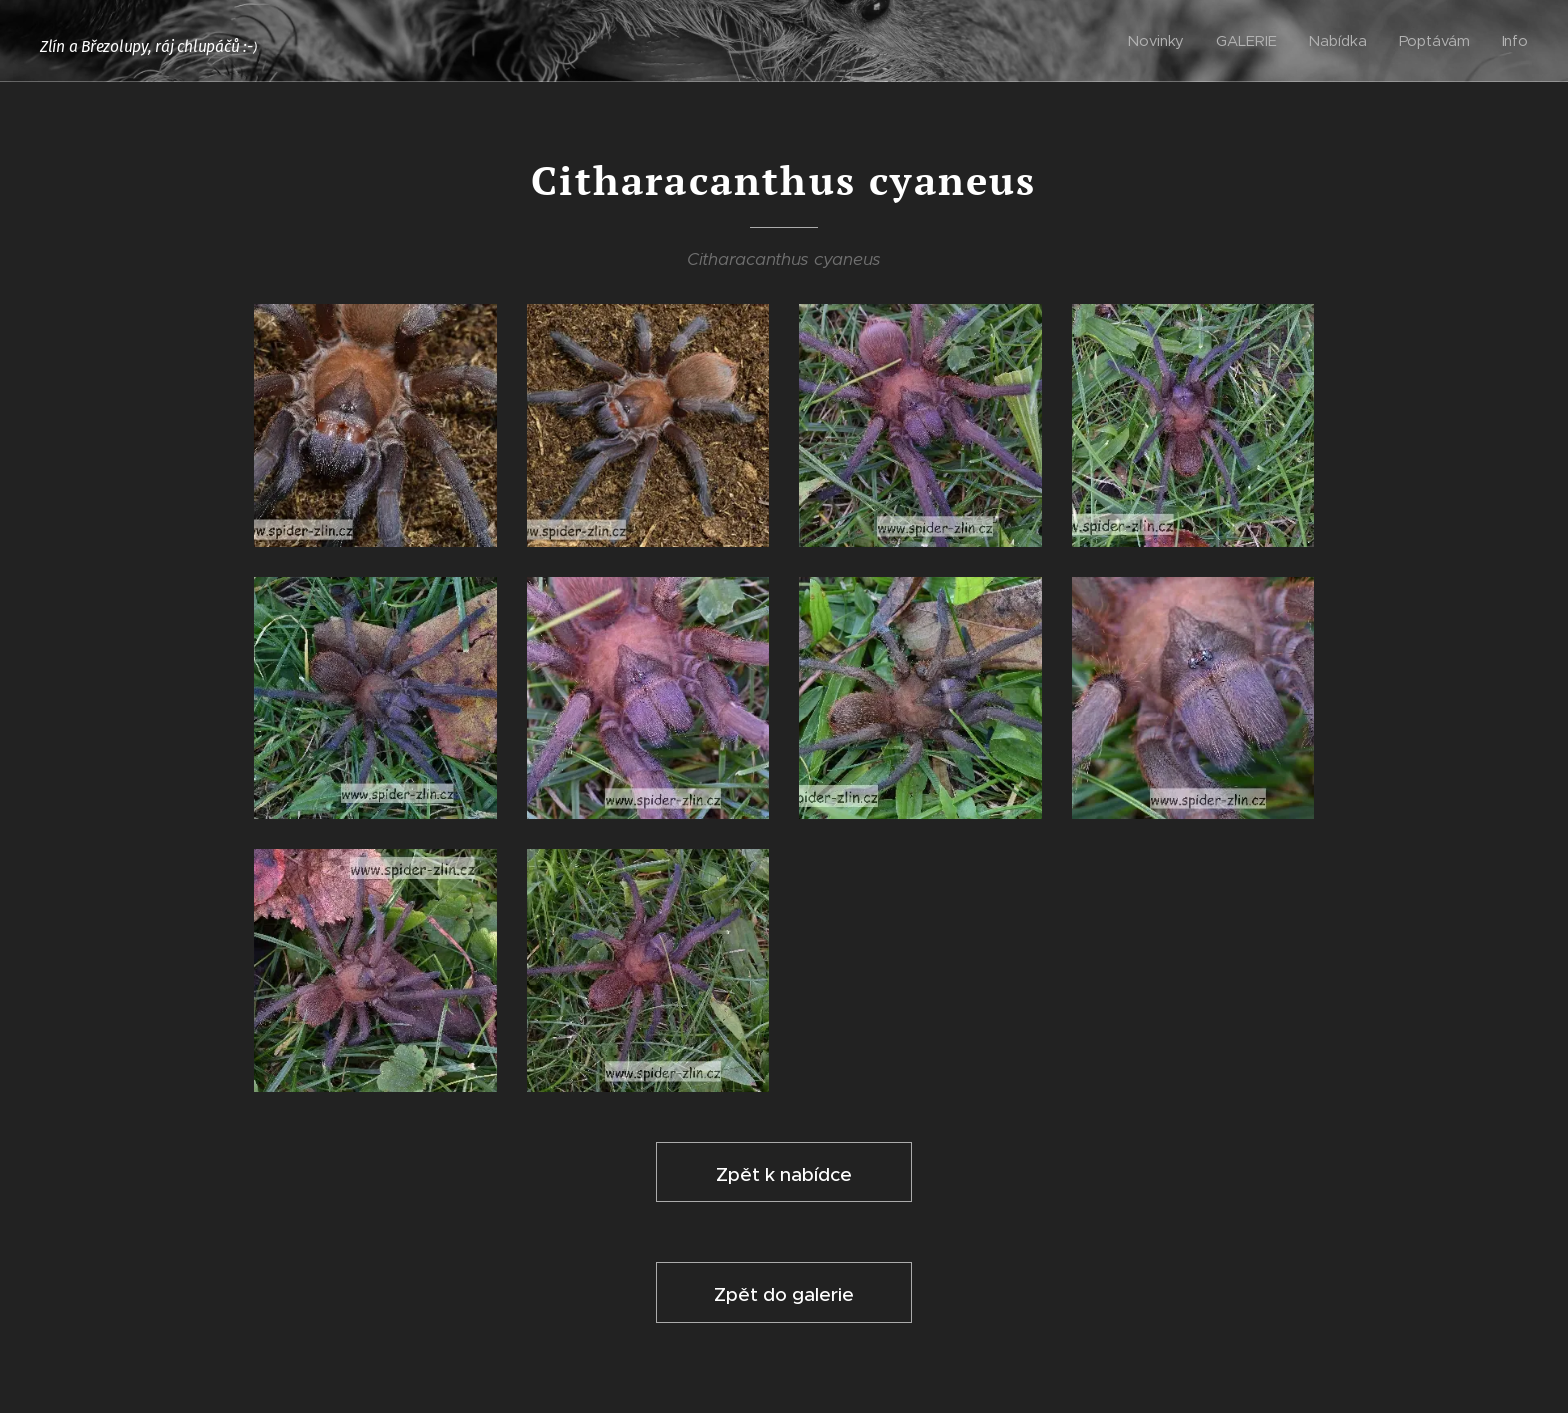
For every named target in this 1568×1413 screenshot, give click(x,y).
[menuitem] (1161, 41)
